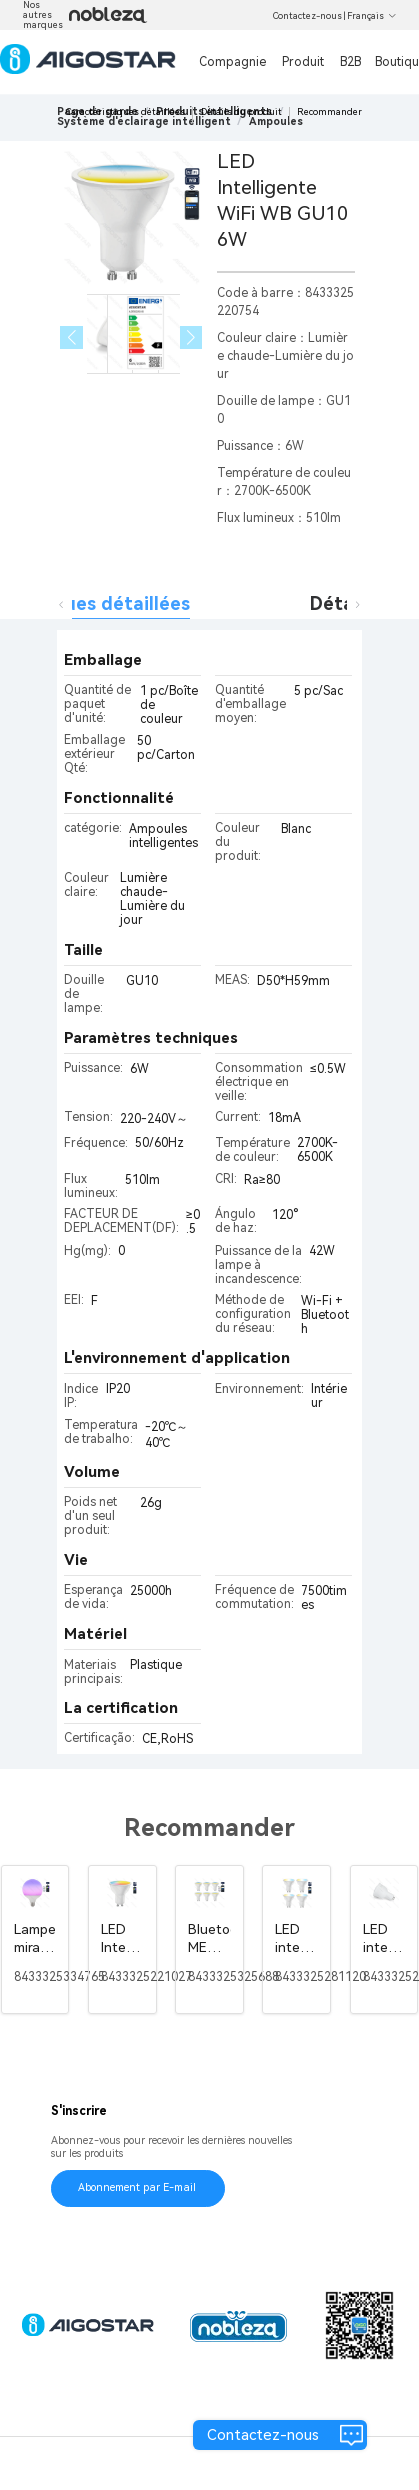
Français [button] (372, 16)
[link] (144, 121)
